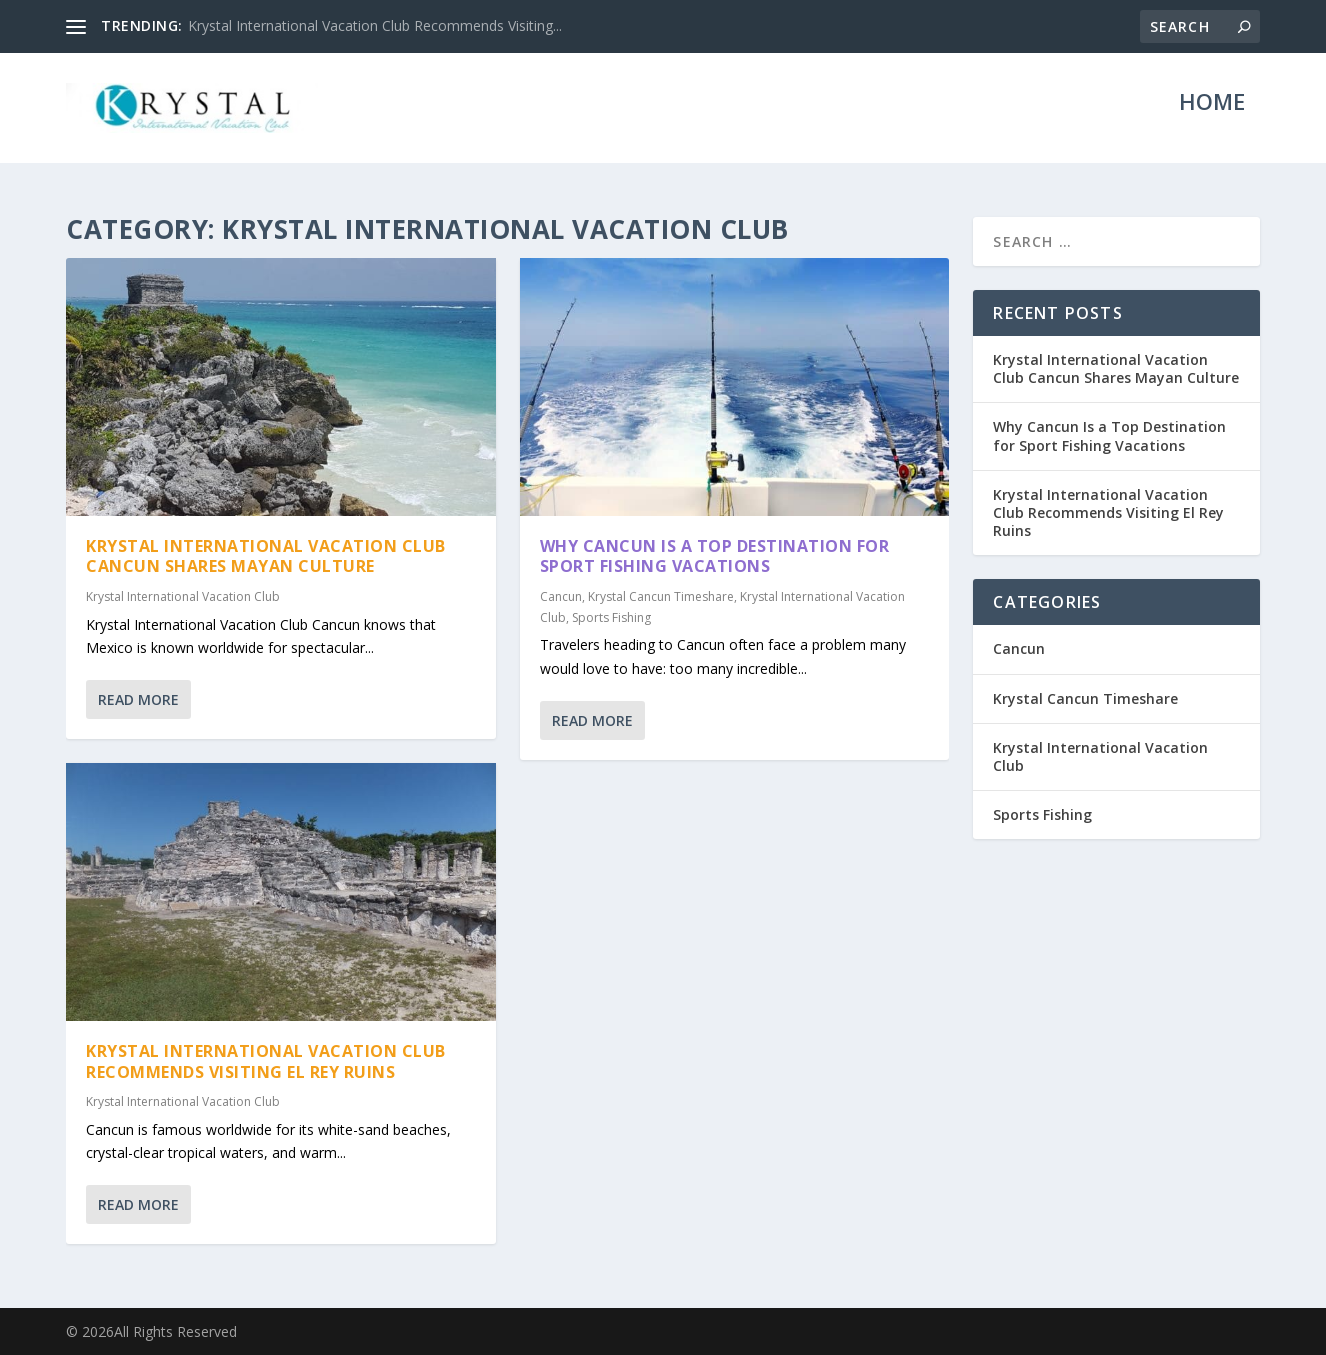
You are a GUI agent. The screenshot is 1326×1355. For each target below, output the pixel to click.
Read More (138, 699)
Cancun (561, 596)
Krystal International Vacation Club (183, 596)
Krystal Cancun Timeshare (661, 596)
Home (1212, 118)
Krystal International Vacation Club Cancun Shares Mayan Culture (266, 555)
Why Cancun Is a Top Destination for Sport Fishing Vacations (715, 555)
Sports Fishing (611, 616)
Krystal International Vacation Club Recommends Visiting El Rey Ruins (266, 1061)
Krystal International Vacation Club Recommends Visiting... (375, 25)
